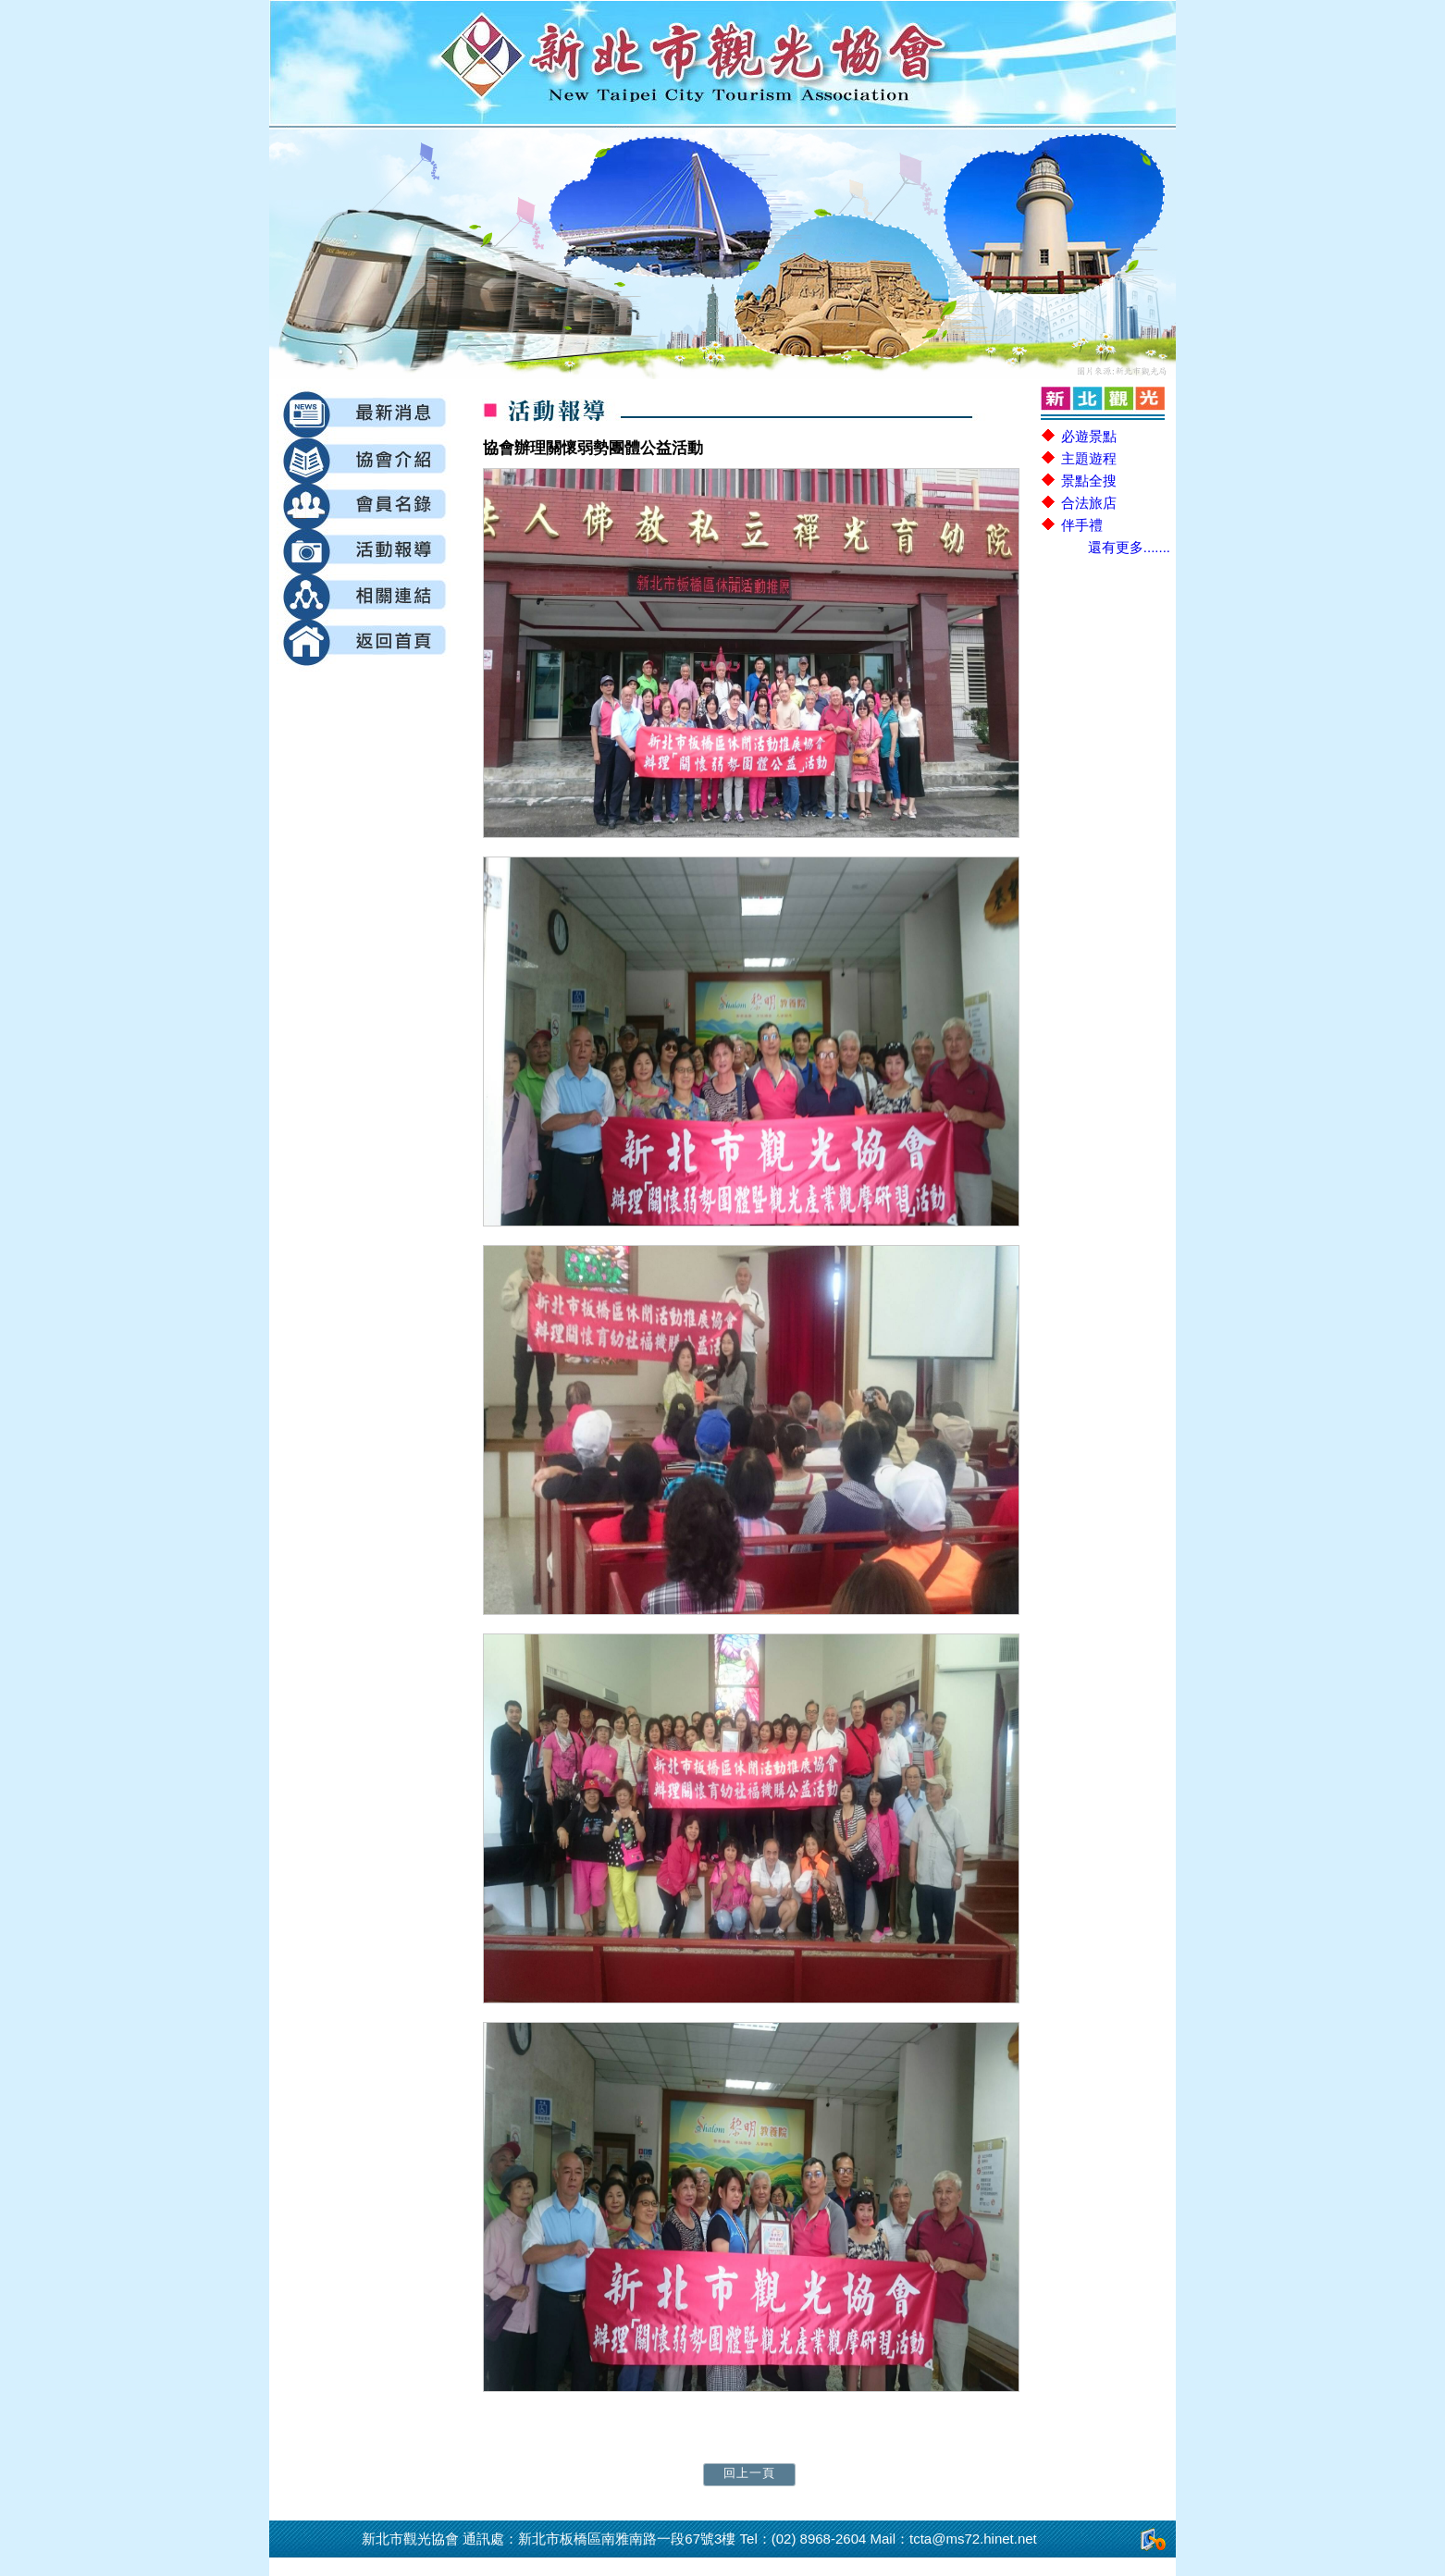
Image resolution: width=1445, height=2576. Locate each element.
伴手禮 (1082, 525)
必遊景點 (1089, 436)
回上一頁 (749, 2473)
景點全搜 (1089, 480)
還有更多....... (1129, 547)
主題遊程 (1089, 458)
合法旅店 (1089, 503)
